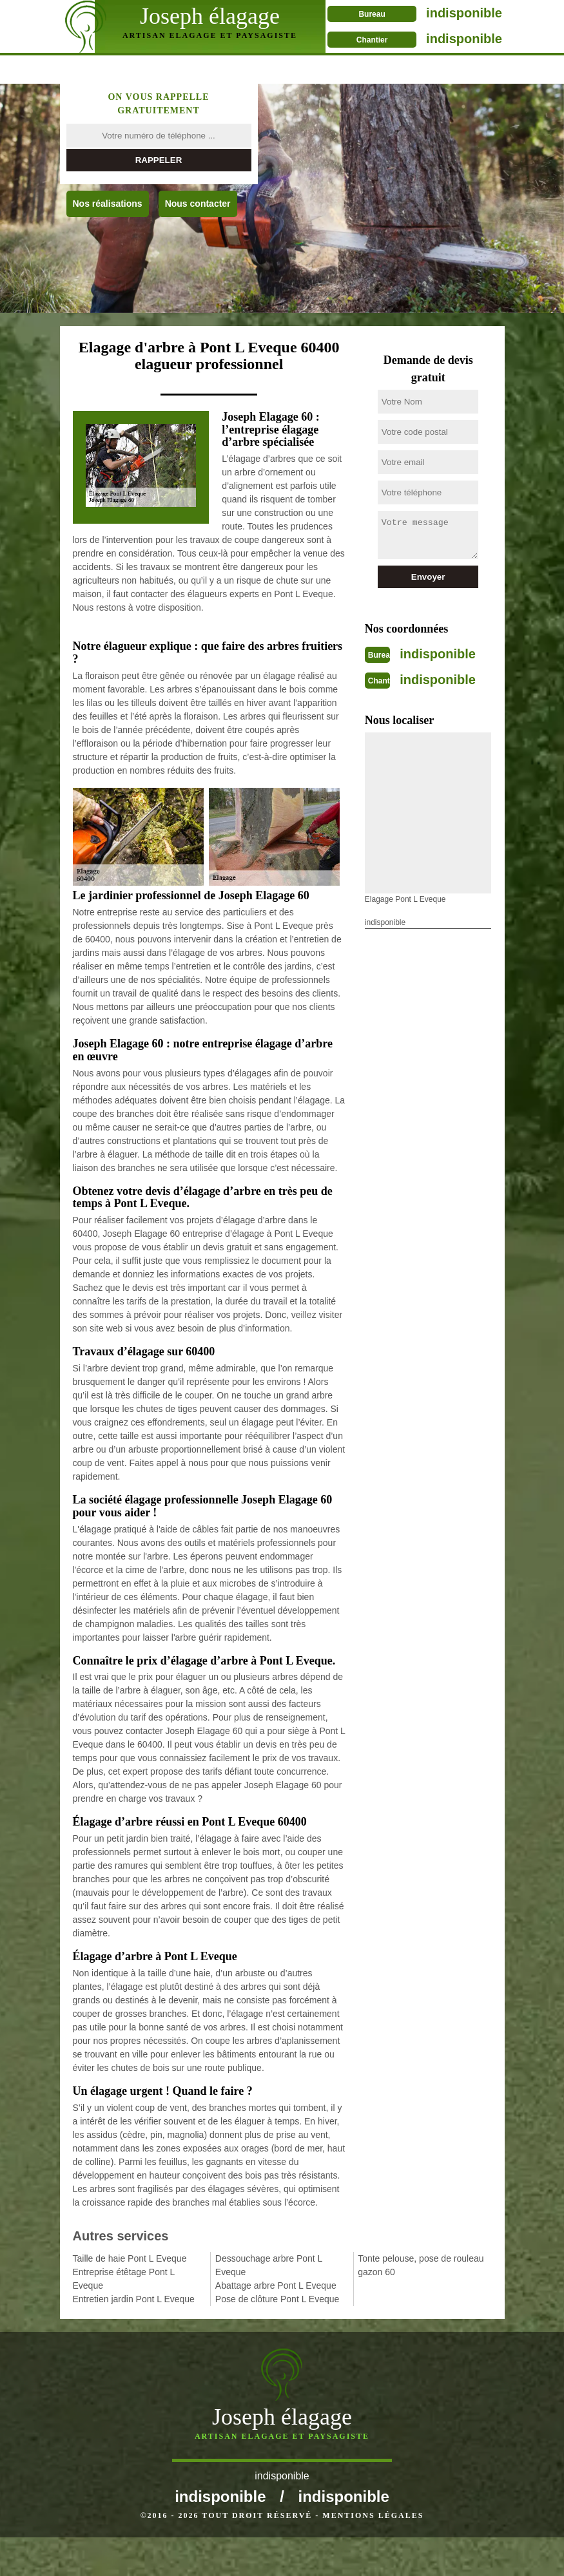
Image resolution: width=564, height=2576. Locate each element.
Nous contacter (198, 203)
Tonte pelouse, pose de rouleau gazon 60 (420, 2265)
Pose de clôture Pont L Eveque (277, 2299)
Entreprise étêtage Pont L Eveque (124, 2279)
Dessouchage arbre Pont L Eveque (268, 2265)
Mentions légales (372, 2554)
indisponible (448, 13)
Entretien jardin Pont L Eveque (134, 2299)
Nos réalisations (107, 203)
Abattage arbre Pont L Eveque (275, 2285)
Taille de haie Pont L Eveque (130, 2258)
